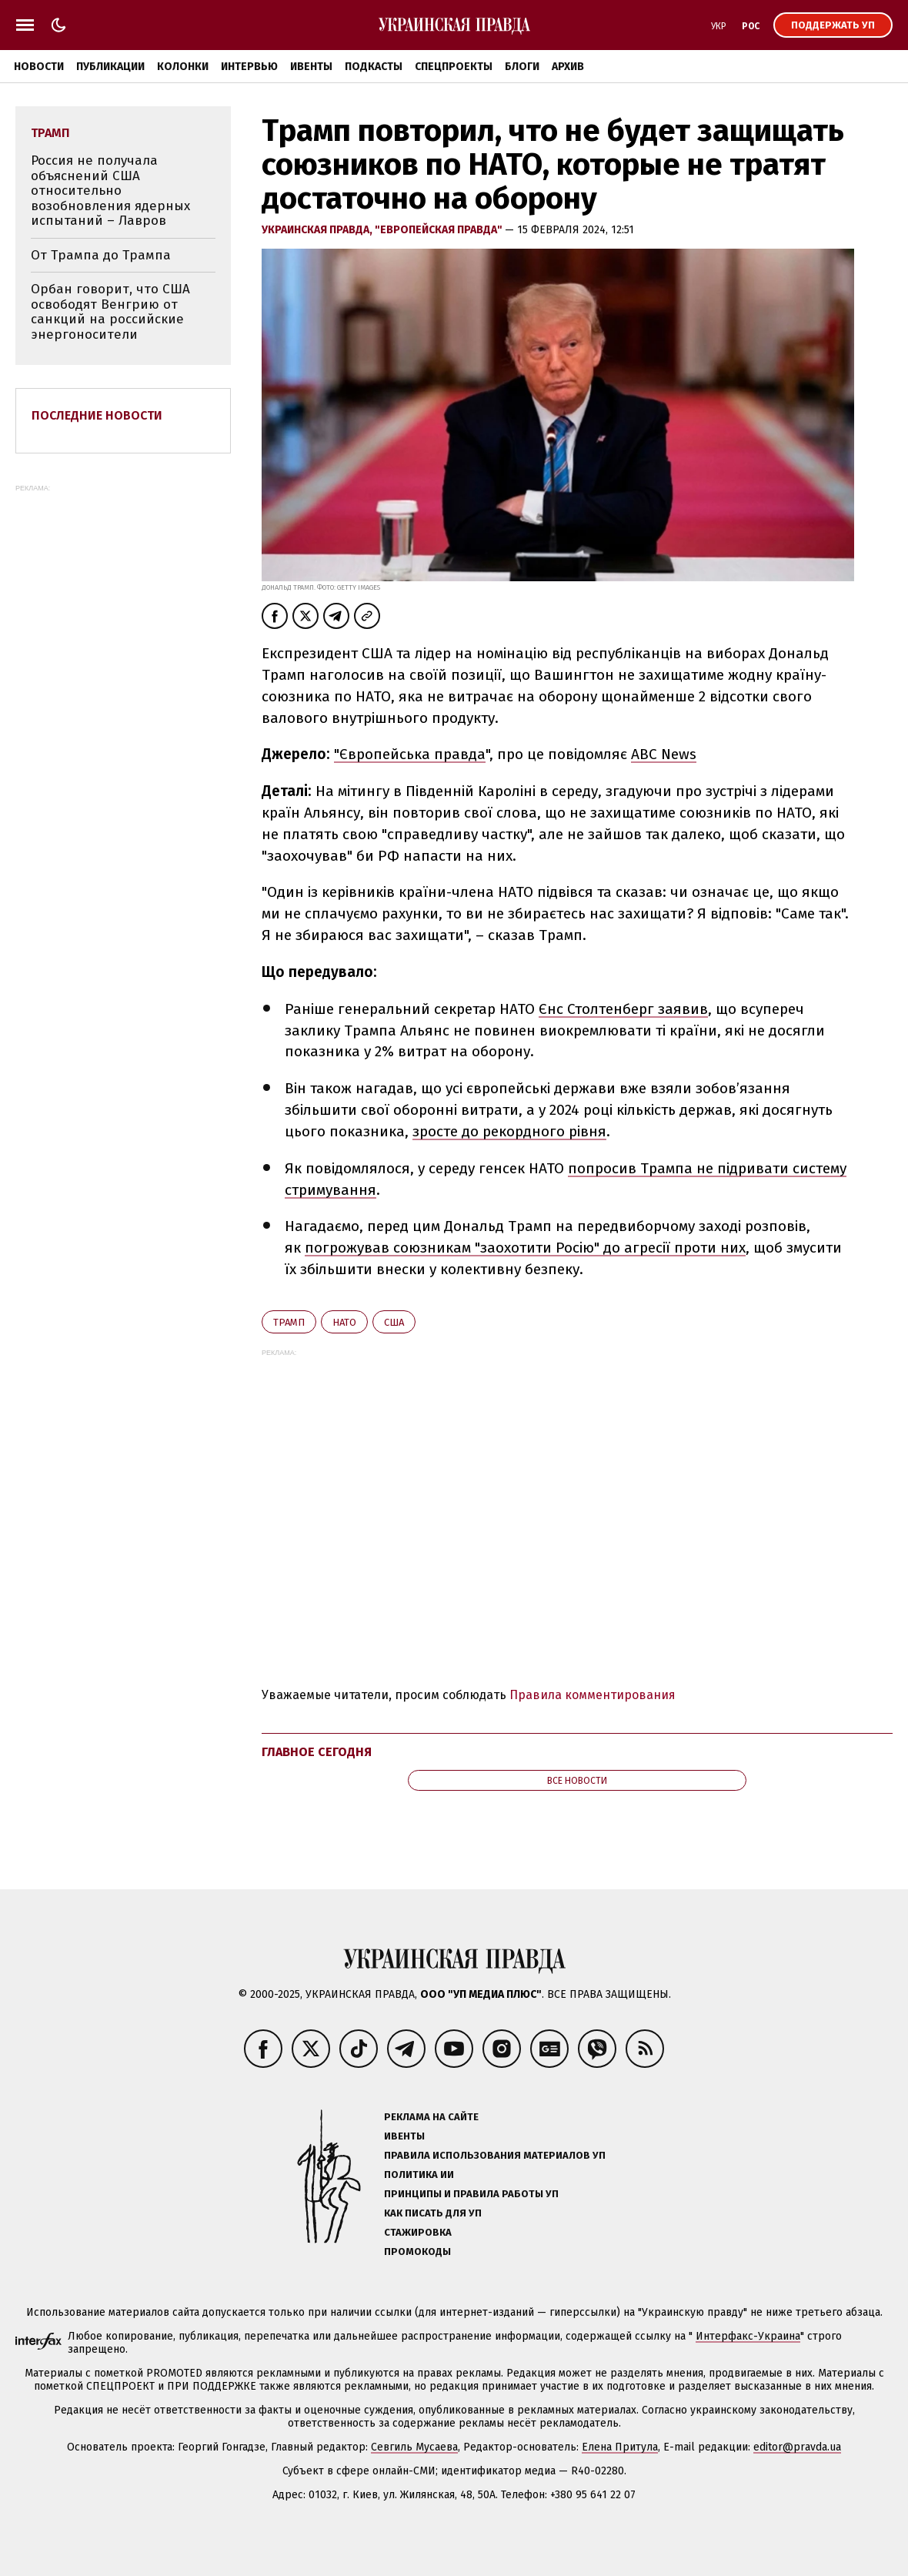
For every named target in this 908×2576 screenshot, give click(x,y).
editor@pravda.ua (797, 2447)
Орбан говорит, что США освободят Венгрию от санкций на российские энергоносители (110, 312)
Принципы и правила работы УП (471, 2194)
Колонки (183, 66)
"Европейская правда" (440, 229)
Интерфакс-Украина (748, 2336)
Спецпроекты (453, 66)
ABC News (663, 754)
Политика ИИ (419, 2174)
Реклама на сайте (431, 2117)
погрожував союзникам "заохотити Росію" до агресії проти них (525, 1247)
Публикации (110, 66)
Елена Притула (620, 2447)
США (394, 1322)
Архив (568, 66)
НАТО (344, 1322)
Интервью (249, 66)
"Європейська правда (410, 754)
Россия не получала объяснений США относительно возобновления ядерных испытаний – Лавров (110, 190)
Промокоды (417, 2251)
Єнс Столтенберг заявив (623, 1009)
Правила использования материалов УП (495, 2155)
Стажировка (418, 2232)
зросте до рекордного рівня (509, 1131)
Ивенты (311, 66)
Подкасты (373, 66)
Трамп (289, 1322)
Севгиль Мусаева (414, 2447)
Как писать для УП (433, 2213)
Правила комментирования (592, 1695)
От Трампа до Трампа (101, 255)
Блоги (522, 66)
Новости (39, 66)
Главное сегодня (317, 1752)
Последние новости (97, 415)
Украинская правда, (318, 229)
